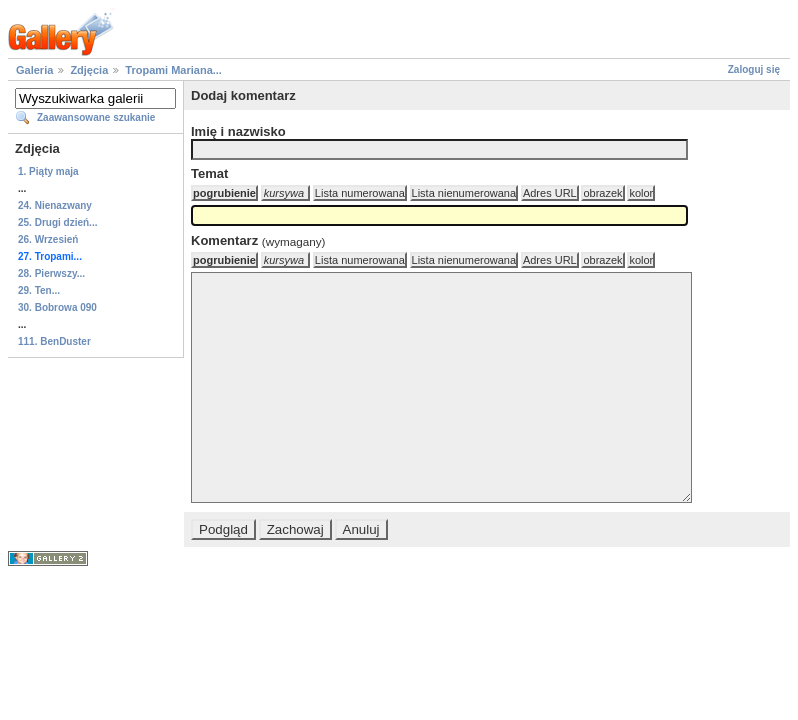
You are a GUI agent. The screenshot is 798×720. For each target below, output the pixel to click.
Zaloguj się (754, 69)
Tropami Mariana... (173, 70)
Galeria (34, 70)
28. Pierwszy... (51, 273)
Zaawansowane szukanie (96, 117)
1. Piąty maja (48, 171)
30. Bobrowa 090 (57, 307)
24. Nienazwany (55, 205)
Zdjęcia (89, 70)
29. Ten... (39, 290)
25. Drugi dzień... (57, 222)
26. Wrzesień (48, 239)
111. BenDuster (54, 341)
